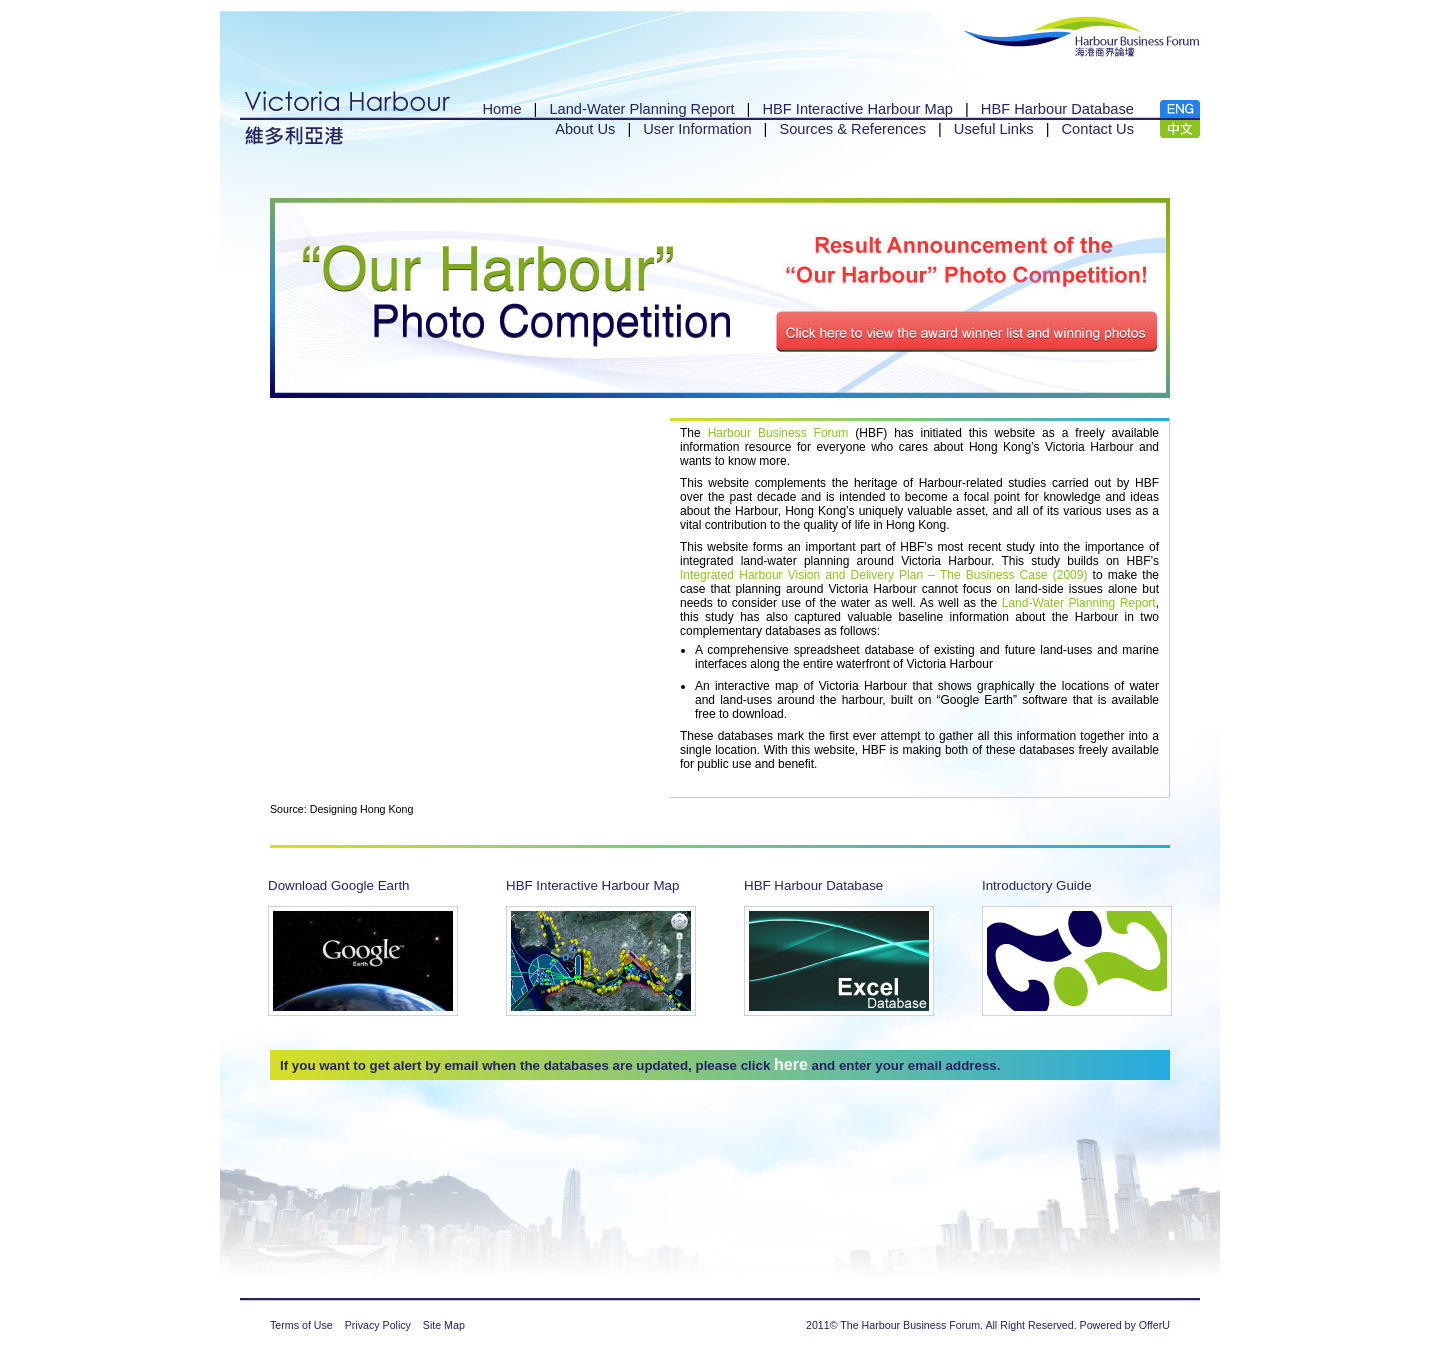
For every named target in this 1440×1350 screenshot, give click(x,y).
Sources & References (852, 129)
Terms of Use (301, 1325)
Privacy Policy (378, 1325)
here (791, 1064)
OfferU (1154, 1325)
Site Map (444, 1325)
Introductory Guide (1037, 885)
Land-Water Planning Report (641, 109)
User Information (697, 129)
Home (501, 109)
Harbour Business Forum (778, 433)
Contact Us (1098, 129)
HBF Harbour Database (1057, 109)
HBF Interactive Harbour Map (857, 109)
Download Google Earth (339, 885)
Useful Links (994, 129)
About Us (585, 129)
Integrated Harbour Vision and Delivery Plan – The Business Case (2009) (883, 575)
